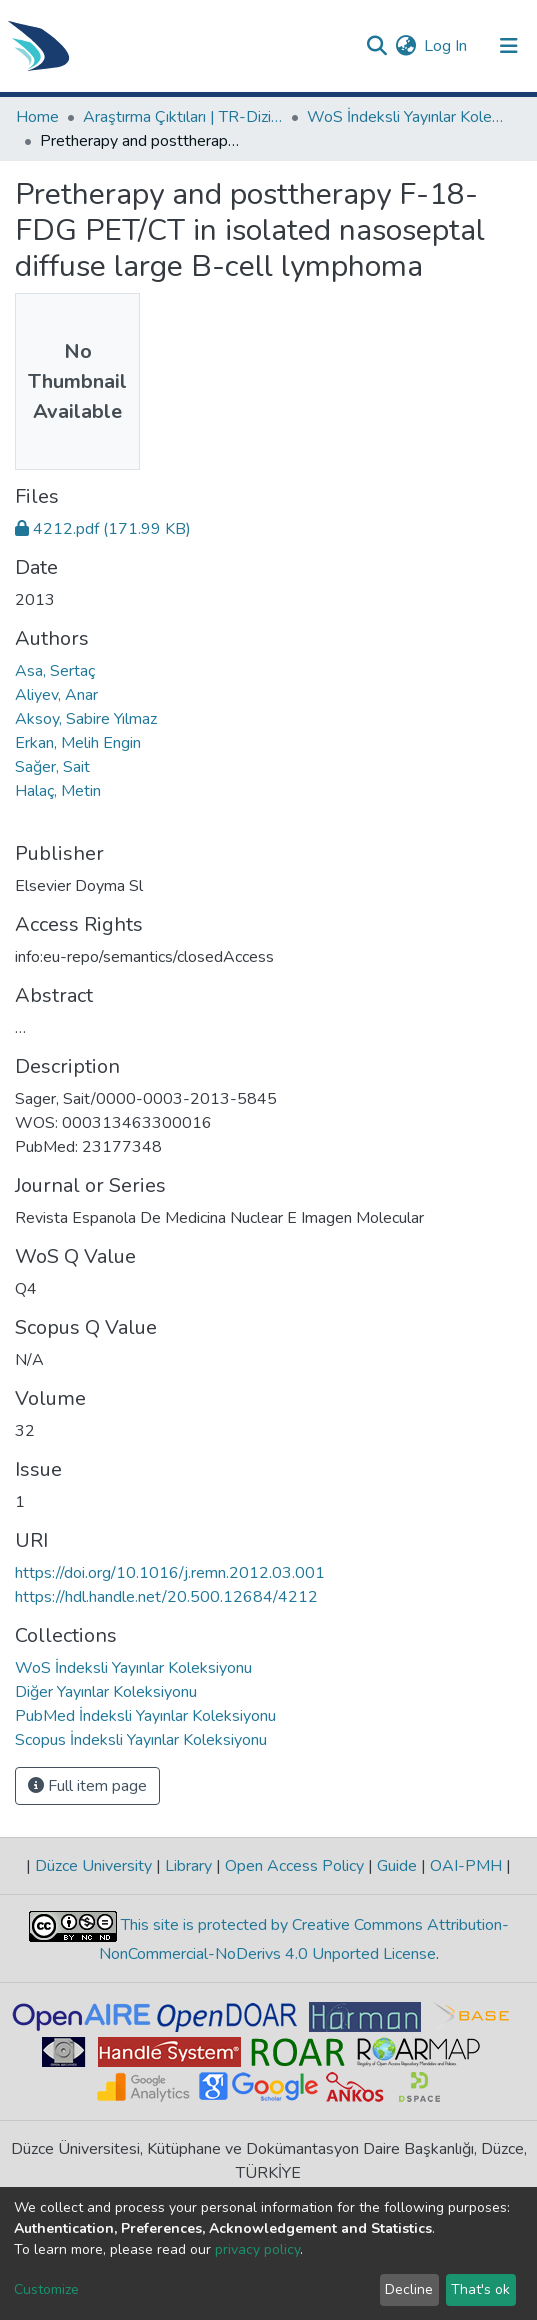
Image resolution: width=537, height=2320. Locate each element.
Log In (446, 46)
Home (37, 117)
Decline (409, 2289)
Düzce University (93, 1866)
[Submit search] (376, 46)
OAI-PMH (466, 1866)
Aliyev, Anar (56, 695)
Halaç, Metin (58, 791)
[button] (405, 46)
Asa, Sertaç (55, 671)
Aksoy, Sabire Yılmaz (86, 719)
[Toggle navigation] (509, 46)
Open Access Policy (294, 1866)
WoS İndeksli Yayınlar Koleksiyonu (407, 117)
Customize (46, 2289)
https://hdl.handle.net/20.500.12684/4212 (166, 1597)
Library (188, 1866)
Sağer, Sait (52, 767)
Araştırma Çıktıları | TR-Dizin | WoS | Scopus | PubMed (183, 117)
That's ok (480, 2289)
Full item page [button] (87, 1786)
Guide (397, 1866)
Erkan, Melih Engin (78, 743)
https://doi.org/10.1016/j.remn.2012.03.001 (170, 1573)
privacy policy (257, 2249)
